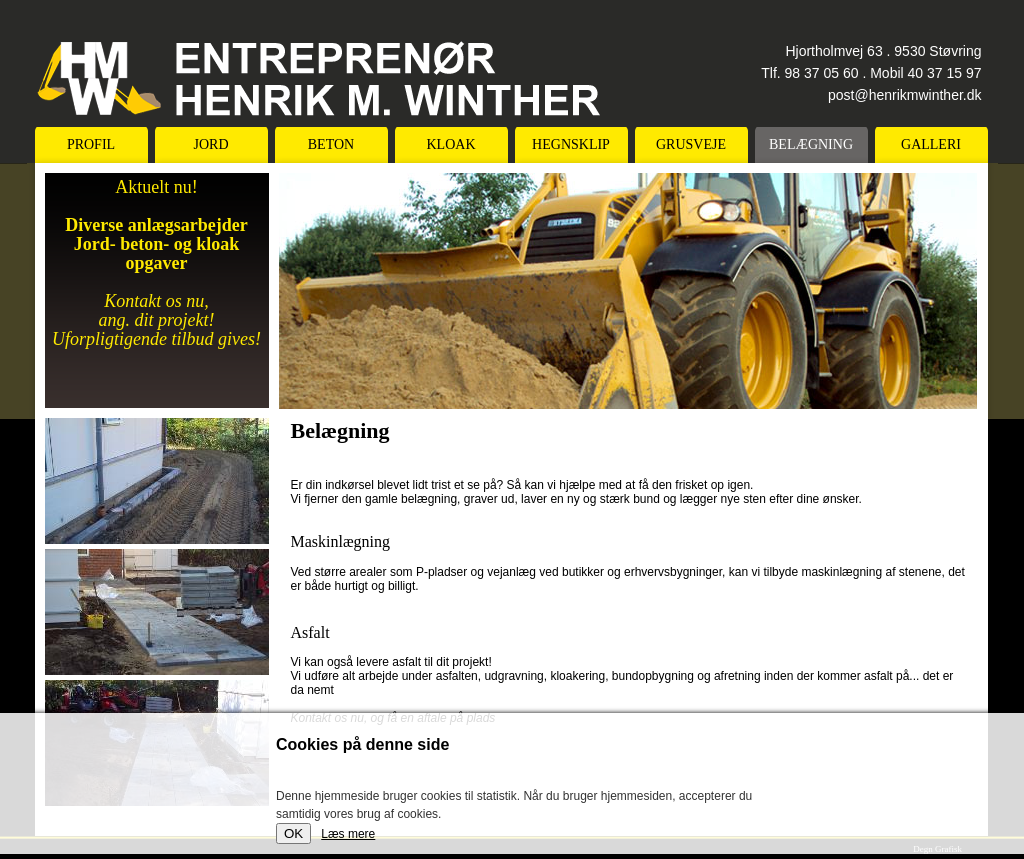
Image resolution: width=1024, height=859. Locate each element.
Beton (331, 144)
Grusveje (691, 144)
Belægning (811, 144)
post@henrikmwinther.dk (905, 95)
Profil (91, 144)
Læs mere (348, 834)
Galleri (931, 144)
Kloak (451, 144)
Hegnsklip (571, 144)
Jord (210, 144)
